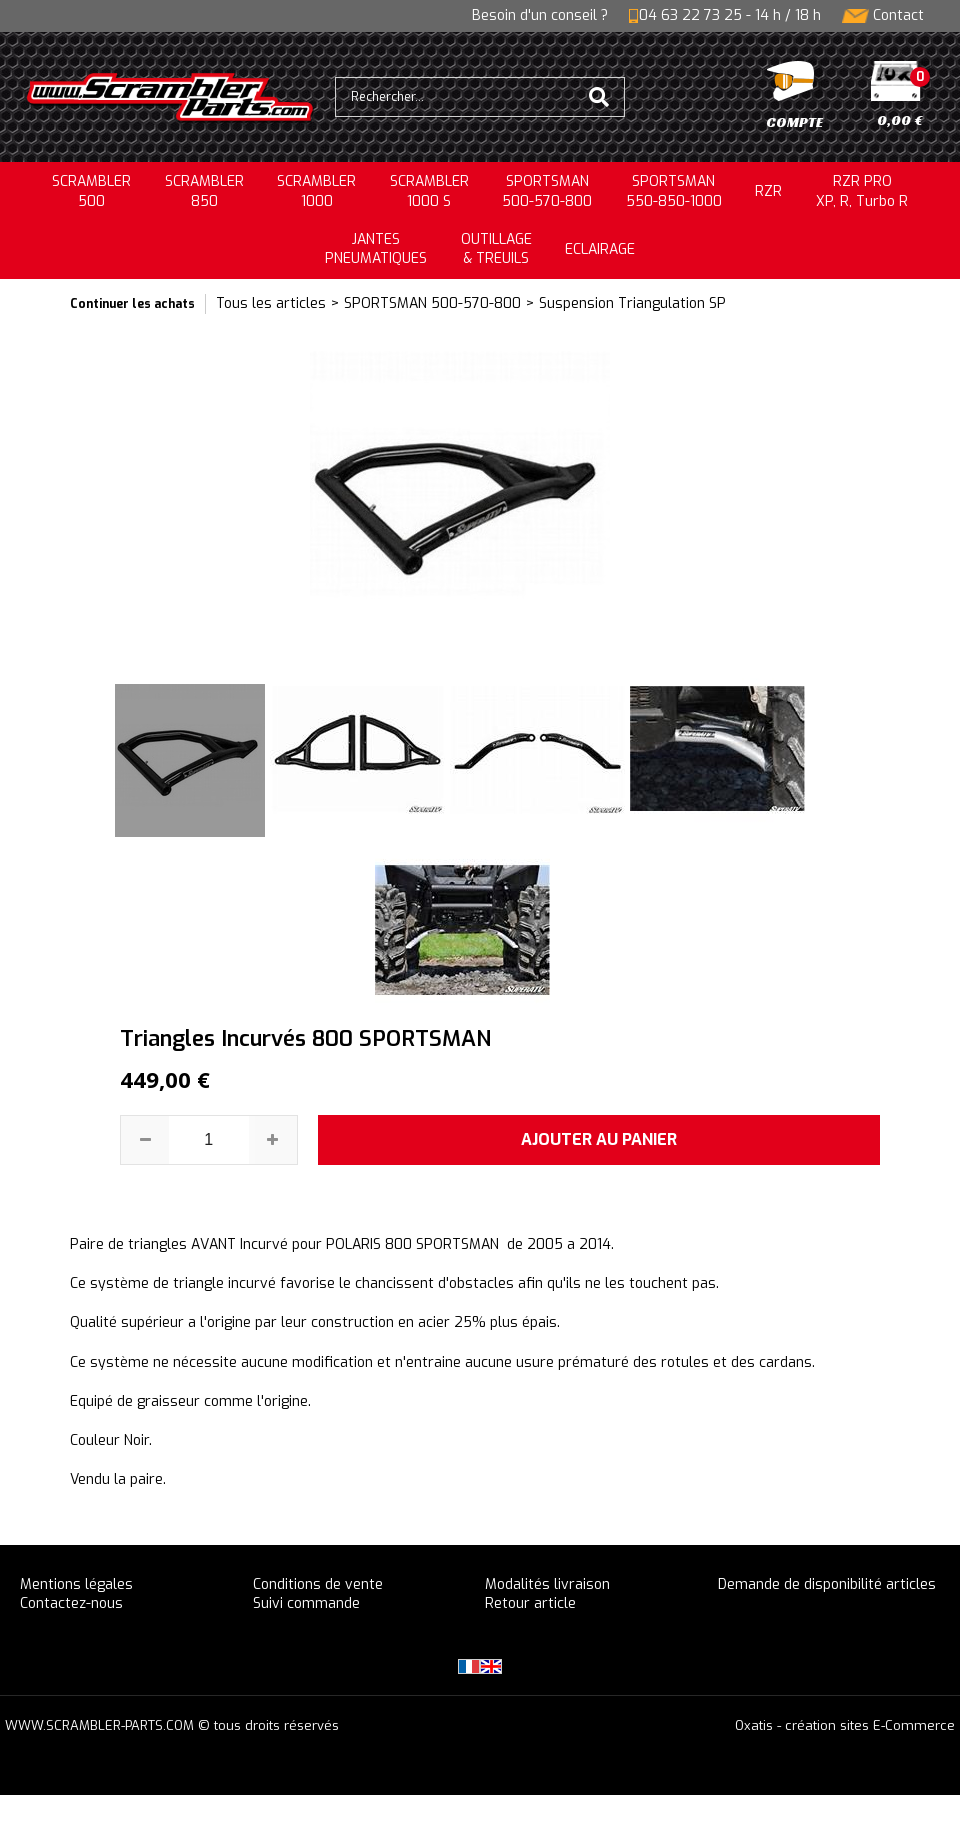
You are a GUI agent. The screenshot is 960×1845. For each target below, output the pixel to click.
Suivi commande (306, 1603)
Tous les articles (271, 303)
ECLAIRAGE (600, 249)
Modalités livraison (547, 1584)
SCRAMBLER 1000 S (429, 191)
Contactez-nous (71, 1603)
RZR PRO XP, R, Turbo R (862, 191)
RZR (768, 191)
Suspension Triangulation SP (632, 303)
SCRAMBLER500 (91, 191)
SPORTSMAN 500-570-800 (432, 303)
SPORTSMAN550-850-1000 (674, 191)
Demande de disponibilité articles (827, 1584)
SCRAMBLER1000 (316, 191)
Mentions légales (76, 1584)
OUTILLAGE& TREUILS (496, 249)
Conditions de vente (318, 1584)
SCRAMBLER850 (204, 191)
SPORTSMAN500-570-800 (547, 191)
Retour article (530, 1603)
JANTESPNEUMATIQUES (376, 249)
